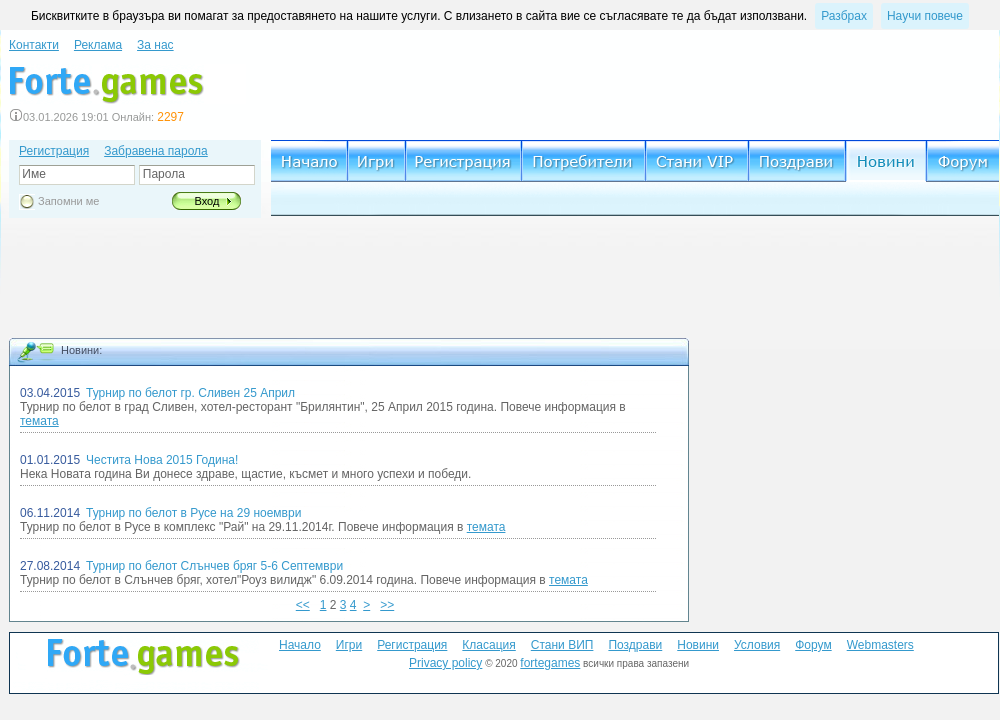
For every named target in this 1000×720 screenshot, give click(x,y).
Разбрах (844, 16)
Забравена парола (156, 151)
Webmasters (880, 645)
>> (387, 605)
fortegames (550, 663)
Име (32, 174)
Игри (349, 645)
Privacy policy (445, 663)
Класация (488, 645)
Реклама (98, 45)
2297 (170, 117)
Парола (161, 174)
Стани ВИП (562, 645)
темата (39, 421)
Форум (813, 645)
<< (303, 605)
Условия (757, 645)
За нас (155, 45)
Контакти (34, 45)
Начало (300, 645)
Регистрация (54, 151)
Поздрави (635, 645)
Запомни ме (68, 201)
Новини (698, 645)
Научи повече (925, 16)
